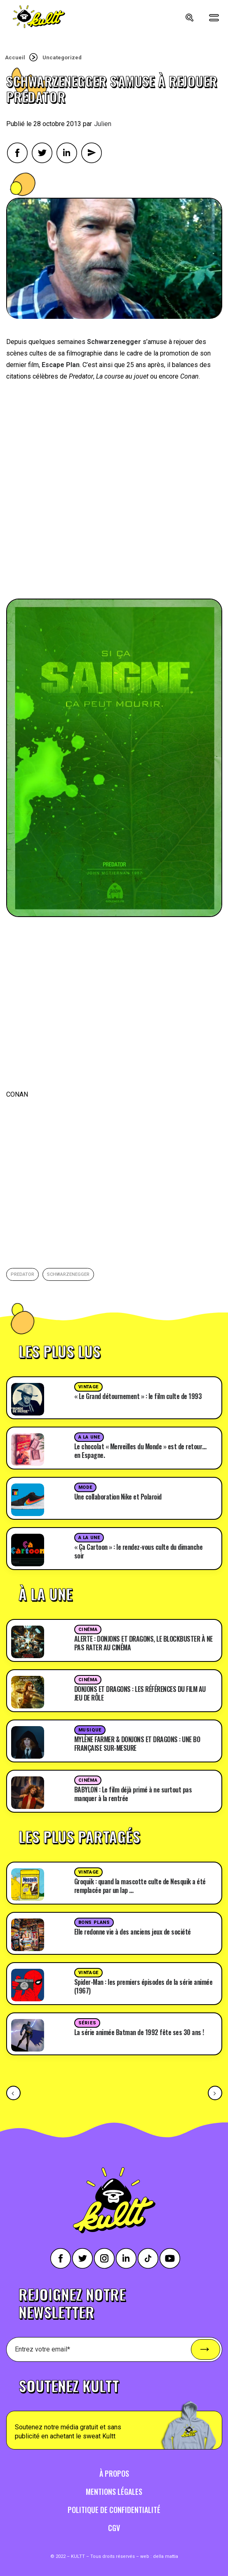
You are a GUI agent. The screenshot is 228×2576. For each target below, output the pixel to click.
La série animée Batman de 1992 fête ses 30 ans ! (139, 2032)
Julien (102, 124)
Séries (87, 2023)
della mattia (165, 2556)
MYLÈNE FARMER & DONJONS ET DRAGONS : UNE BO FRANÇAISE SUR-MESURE (137, 1743)
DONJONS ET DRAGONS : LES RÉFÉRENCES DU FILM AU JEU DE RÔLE (140, 1693)
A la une (89, 1437)
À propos (114, 2473)
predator (22, 1274)
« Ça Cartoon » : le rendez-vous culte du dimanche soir (138, 1551)
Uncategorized (62, 57)
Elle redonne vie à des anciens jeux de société (132, 1932)
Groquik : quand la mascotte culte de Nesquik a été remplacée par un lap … (140, 1885)
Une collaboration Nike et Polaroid (118, 1497)
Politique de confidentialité (114, 2509)
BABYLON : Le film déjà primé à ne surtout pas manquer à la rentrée (133, 1794)
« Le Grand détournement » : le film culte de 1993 (138, 1396)
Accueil (15, 57)
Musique (89, 1730)
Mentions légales (114, 2491)
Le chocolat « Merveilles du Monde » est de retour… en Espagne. (140, 1450)
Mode (85, 1487)
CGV (114, 2527)
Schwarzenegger (68, 1274)
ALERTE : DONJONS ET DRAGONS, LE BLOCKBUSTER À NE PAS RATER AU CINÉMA (143, 1643)
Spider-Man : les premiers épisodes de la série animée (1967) (143, 1986)
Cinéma (87, 1629)
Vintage (88, 1387)
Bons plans (94, 1922)
